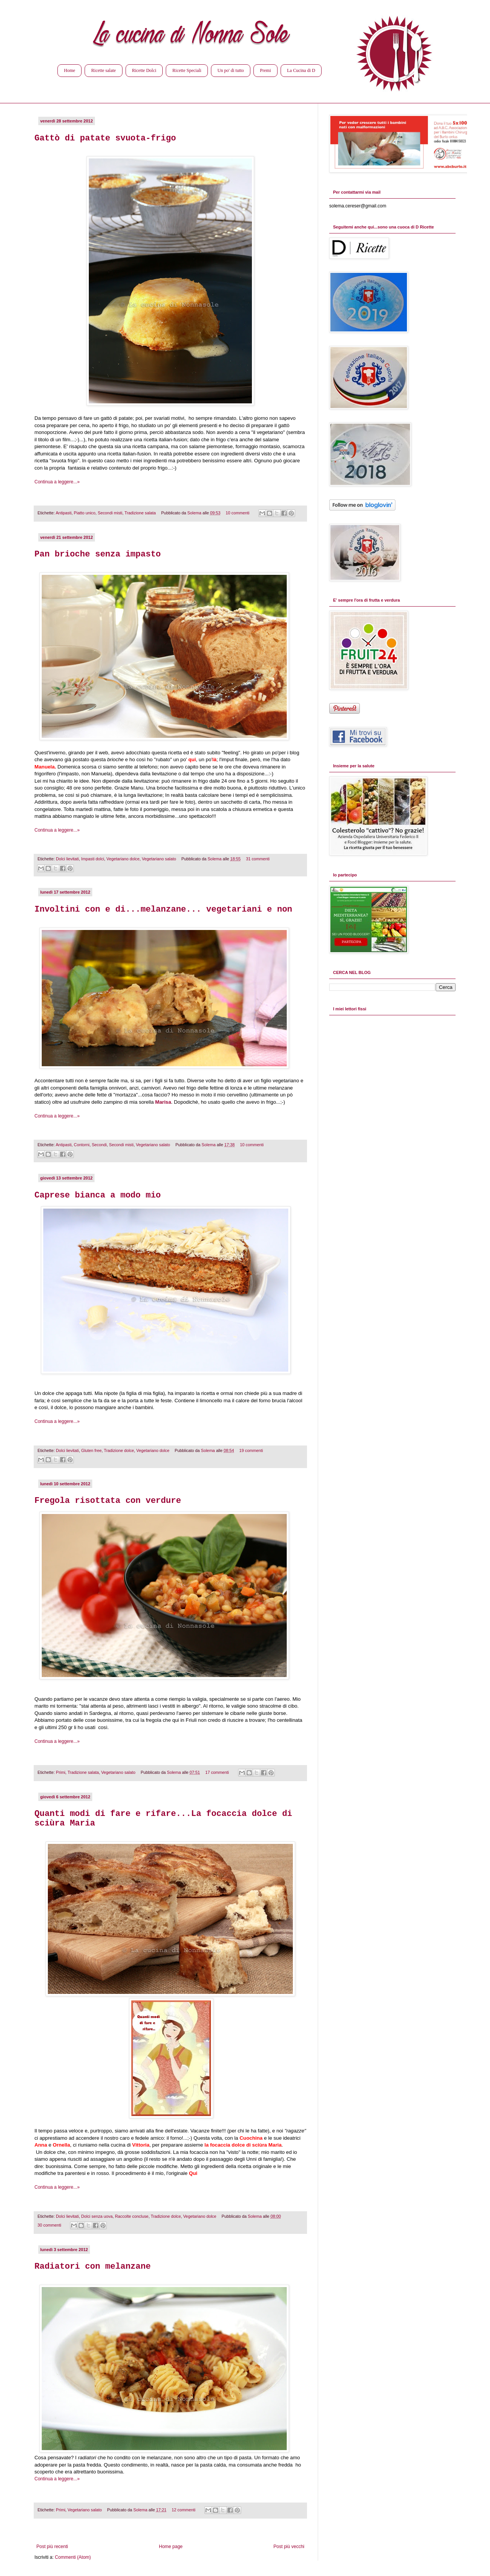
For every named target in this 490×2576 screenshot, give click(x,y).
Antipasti (63, 513)
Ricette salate (103, 70)
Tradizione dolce (119, 1450)
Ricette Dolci (144, 70)
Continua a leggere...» (57, 482)
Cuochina (251, 2138)
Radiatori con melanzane (92, 2266)
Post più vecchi (288, 2546)
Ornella (61, 2145)
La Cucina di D (301, 70)
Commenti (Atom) (73, 2557)
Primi (60, 1772)
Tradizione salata (140, 513)
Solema (195, 513)
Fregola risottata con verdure (107, 1501)
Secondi (99, 1144)
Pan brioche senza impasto (97, 554)
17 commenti (217, 1772)
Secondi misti (110, 513)
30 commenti (49, 2225)
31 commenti (258, 858)
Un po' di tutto (230, 70)
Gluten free (91, 1450)
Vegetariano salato (159, 858)
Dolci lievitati (67, 858)
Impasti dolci (92, 858)
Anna (40, 2145)
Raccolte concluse (132, 2216)
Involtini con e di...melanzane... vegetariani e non (163, 909)
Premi (265, 70)
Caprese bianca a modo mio (97, 1195)
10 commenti (238, 513)
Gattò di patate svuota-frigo (105, 138)
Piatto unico (84, 513)
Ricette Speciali (186, 70)
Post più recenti (52, 2546)
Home (69, 70)
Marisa (163, 1102)
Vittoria (140, 2145)
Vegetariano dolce (122, 858)
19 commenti (251, 1450)
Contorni (82, 1144)
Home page (171, 2546)
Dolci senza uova (97, 2216)
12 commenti (184, 2509)
